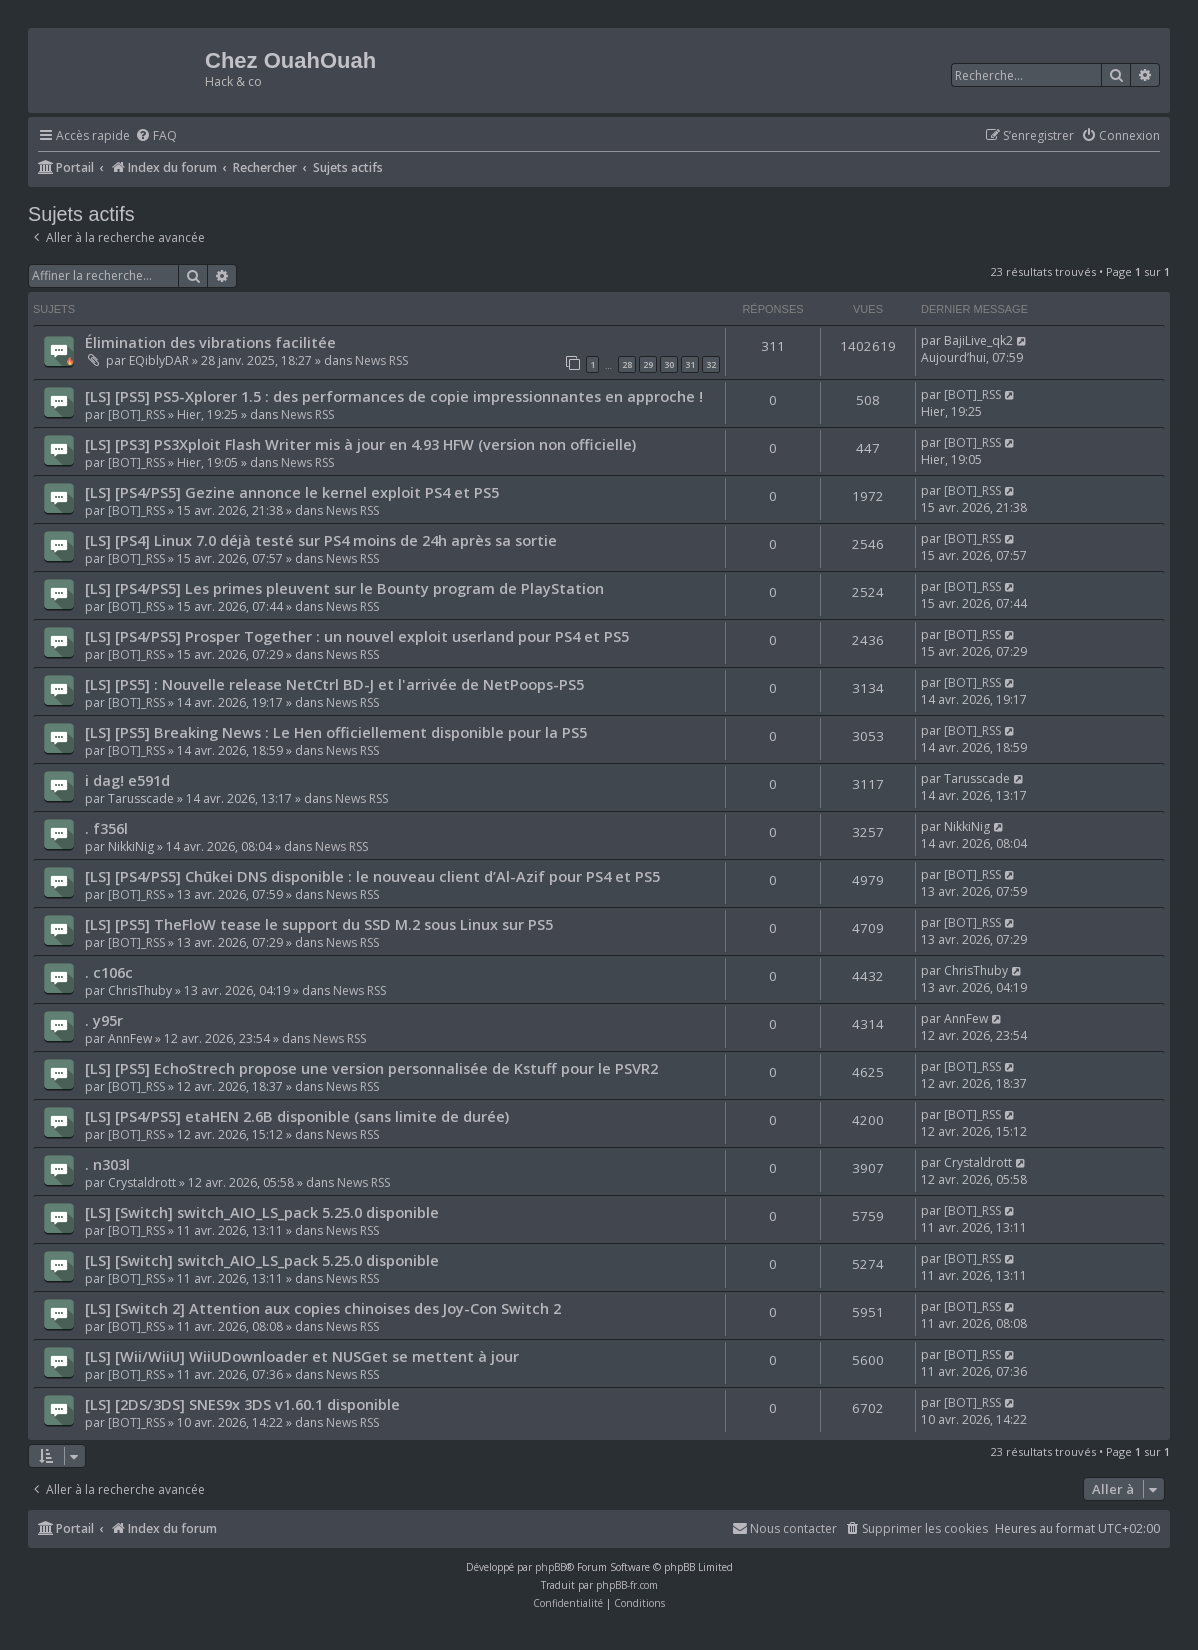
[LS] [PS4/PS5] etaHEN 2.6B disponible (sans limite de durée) (297, 1116)
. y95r (104, 1020)
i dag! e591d (127, 780)
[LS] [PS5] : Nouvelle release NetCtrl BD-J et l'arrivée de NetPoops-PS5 (334, 684)
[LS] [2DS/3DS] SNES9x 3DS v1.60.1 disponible (242, 1404)
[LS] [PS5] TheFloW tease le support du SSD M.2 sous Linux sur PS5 (319, 924)
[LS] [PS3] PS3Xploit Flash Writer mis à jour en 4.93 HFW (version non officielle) (360, 444)
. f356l (106, 828)
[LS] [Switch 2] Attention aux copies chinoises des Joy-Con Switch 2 (323, 1308)
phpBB (550, 1567)
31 (690, 364)
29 (648, 364)
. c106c (109, 972)
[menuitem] (156, 136)
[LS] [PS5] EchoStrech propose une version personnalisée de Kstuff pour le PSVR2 (371, 1068)
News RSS (381, 360)
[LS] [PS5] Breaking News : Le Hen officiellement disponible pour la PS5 (336, 732)
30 (669, 364)
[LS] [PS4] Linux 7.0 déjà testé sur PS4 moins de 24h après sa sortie (321, 540)
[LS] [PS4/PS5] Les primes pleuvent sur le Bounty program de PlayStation (344, 588)
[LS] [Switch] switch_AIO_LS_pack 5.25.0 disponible (262, 1212)
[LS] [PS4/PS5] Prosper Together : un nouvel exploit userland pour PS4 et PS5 (357, 636)
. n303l (107, 1164)
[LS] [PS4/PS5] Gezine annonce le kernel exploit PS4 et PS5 (292, 492)
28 (627, 364)
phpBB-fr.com (627, 1585)
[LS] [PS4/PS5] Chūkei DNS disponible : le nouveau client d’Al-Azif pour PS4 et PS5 (372, 876)
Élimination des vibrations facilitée (210, 342)
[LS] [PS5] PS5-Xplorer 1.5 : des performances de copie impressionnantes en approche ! (394, 396)
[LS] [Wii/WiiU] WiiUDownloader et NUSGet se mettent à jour (302, 1356)
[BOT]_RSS (136, 414)
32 (711, 364)
